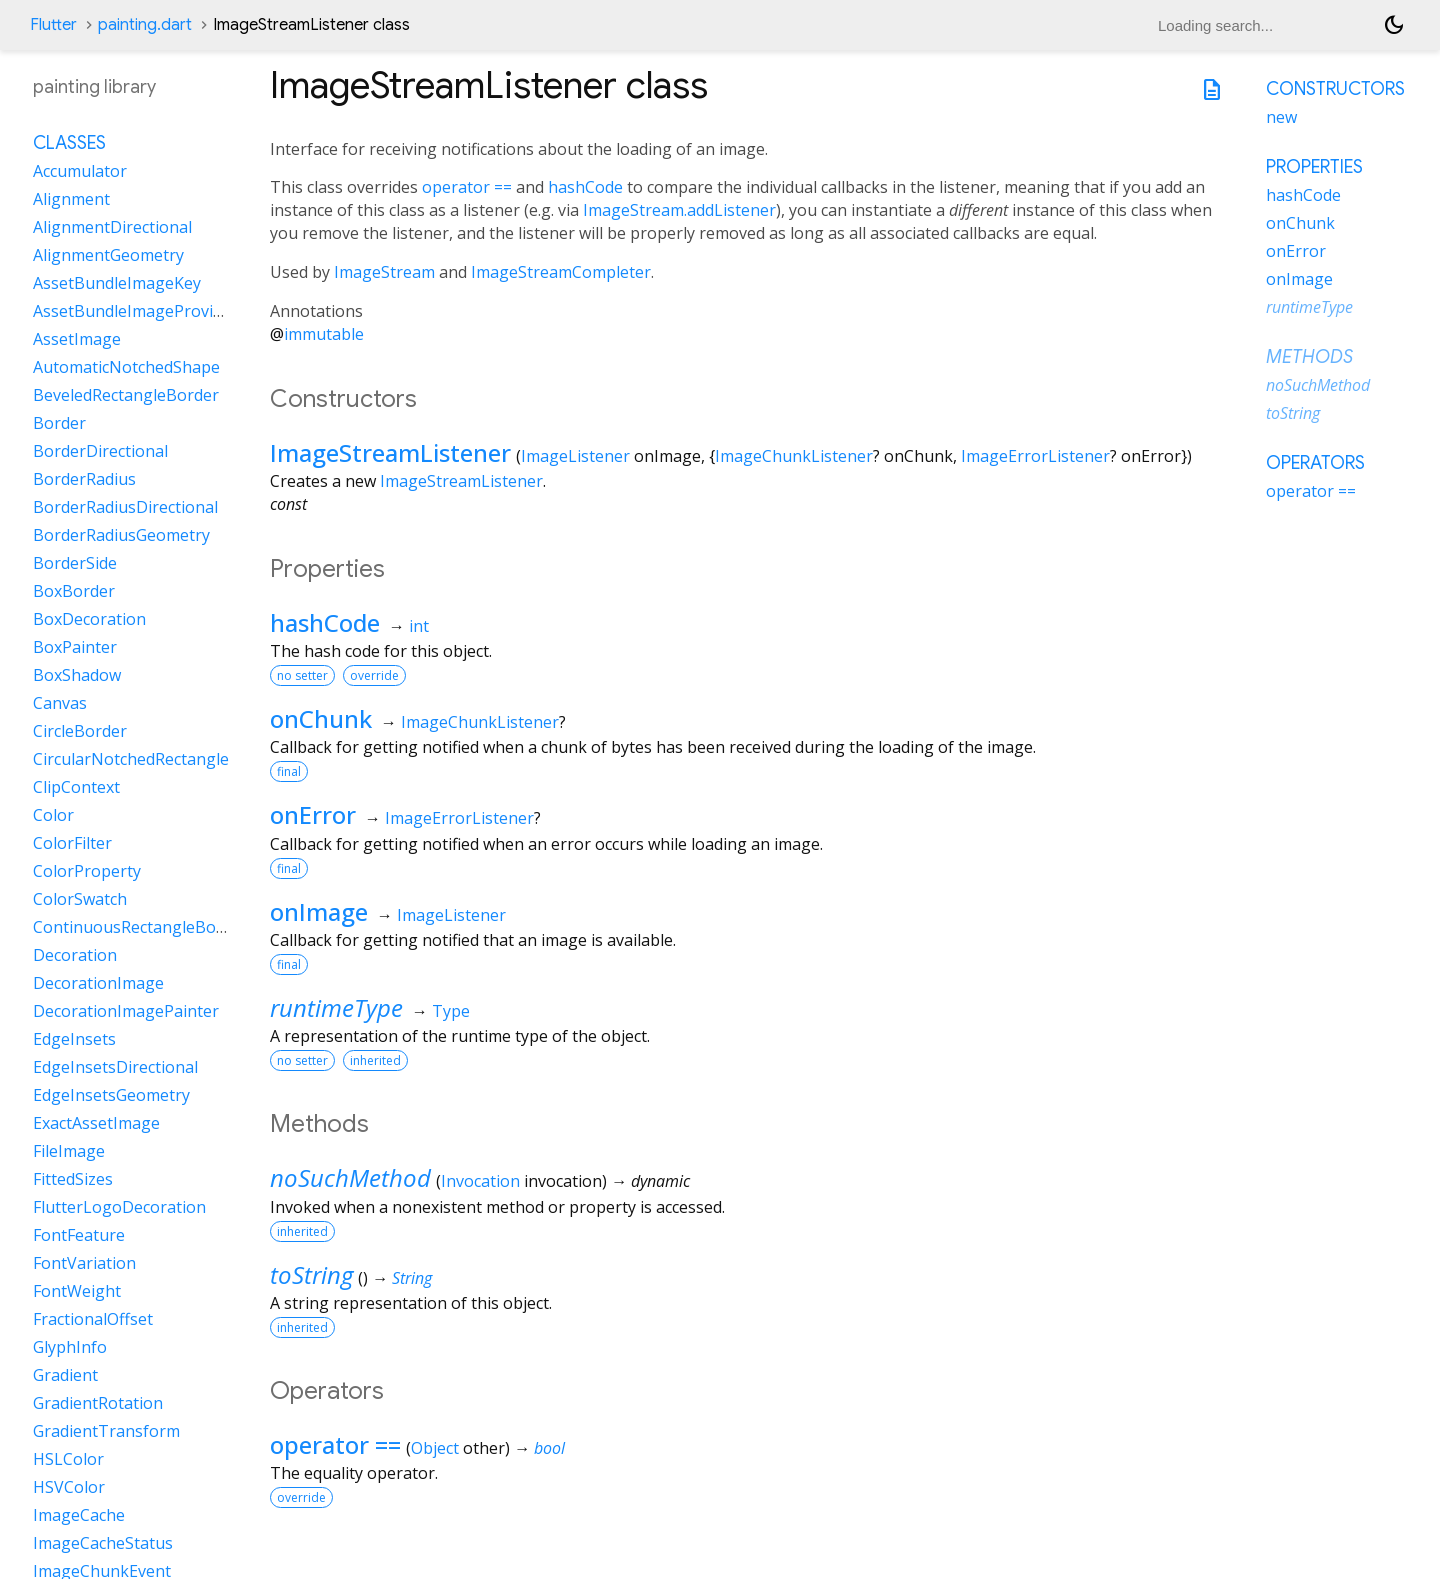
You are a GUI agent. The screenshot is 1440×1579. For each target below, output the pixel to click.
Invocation (480, 1181)
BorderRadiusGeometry (121, 535)
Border (59, 423)
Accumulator (80, 171)
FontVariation (84, 1263)
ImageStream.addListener (679, 210)
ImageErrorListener (1035, 456)
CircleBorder (80, 731)
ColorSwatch (80, 899)
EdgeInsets (74, 1039)
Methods (1309, 357)
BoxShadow (77, 675)
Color (53, 815)
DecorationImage (98, 983)
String (412, 1278)
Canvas (60, 703)
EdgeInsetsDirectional (115, 1067)
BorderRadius (84, 479)
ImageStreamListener (390, 452)
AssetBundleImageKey (117, 283)
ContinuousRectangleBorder (140, 927)
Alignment (71, 199)
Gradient (65, 1375)
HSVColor (69, 1487)
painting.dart (145, 25)
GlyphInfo (70, 1347)
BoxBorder (74, 591)
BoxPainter (75, 647)
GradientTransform (106, 1431)
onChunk (321, 718)
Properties (1314, 167)
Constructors (1335, 89)
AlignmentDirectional (112, 227)
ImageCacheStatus (103, 1543)
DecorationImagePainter (126, 1011)
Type (451, 1011)
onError (313, 814)
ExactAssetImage (96, 1123)
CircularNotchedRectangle (131, 759)
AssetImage (77, 339)
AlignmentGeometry (108, 255)
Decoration (75, 955)
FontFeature (79, 1235)
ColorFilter (72, 843)
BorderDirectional (100, 451)
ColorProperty (87, 871)
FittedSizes (73, 1179)
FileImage (69, 1151)
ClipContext (76, 787)
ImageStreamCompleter (561, 272)
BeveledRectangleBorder (126, 395)
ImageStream (384, 272)
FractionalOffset (93, 1319)
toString (311, 1274)
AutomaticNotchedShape (126, 367)
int (419, 626)
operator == (467, 187)
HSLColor (68, 1459)
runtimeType (336, 1007)
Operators (1315, 463)
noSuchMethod (350, 1177)
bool (549, 1448)
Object (435, 1448)
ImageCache (79, 1515)
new (1281, 117)
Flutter (53, 25)
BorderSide (75, 563)
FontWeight (77, 1291)
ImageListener (575, 456)
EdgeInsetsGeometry (111, 1095)
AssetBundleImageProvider (135, 311)
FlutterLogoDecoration (119, 1207)
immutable (324, 334)
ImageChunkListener (794, 456)
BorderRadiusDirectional (125, 507)
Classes (69, 143)
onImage (319, 911)
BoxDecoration (89, 619)
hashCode (585, 187)
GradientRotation (98, 1403)
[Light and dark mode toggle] (1394, 25)
